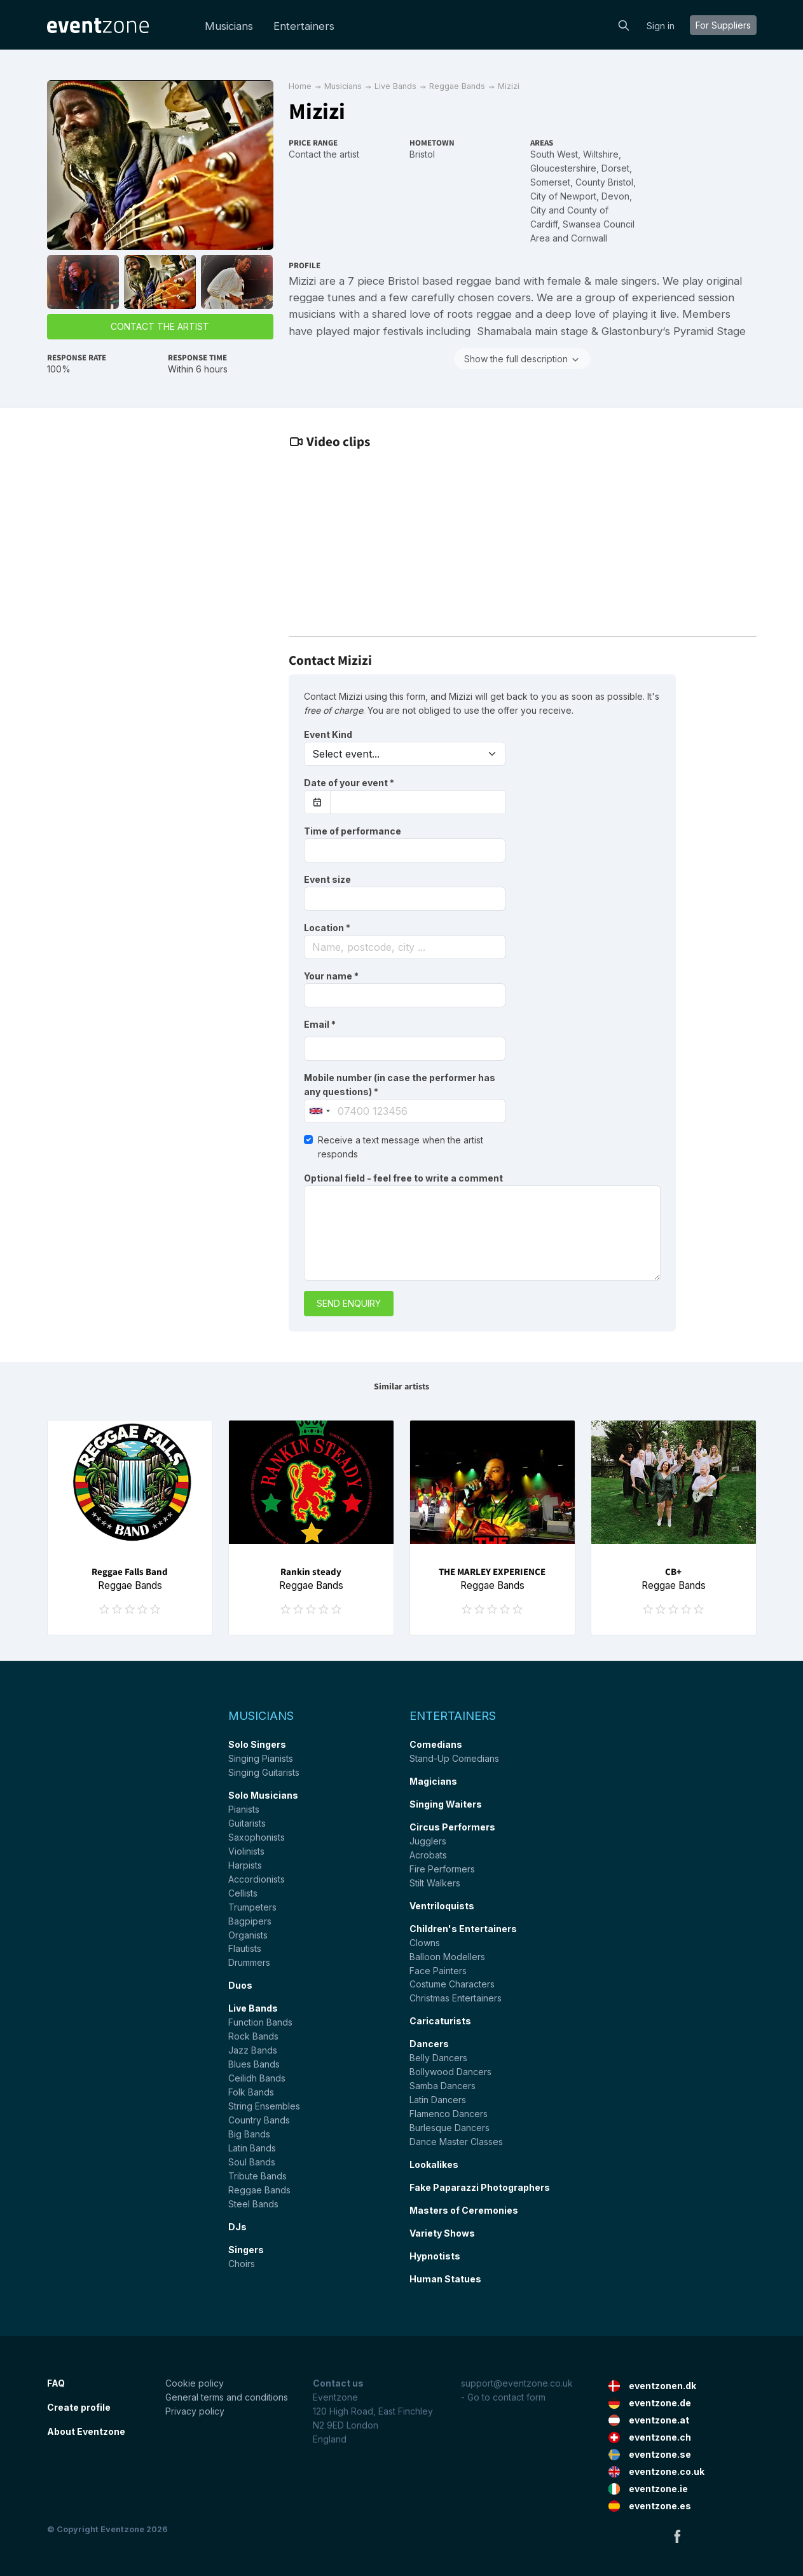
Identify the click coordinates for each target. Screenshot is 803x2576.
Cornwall (589, 238)
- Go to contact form (503, 2397)
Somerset (550, 182)
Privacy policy (194, 2411)
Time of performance (352, 831)
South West (554, 154)
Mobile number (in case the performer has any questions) (399, 1084)
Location (327, 927)
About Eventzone (86, 2431)
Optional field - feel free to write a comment (403, 1178)
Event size (327, 879)
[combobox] (404, 947)
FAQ (56, 2383)
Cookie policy (194, 2383)
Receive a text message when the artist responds (400, 1147)
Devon (615, 196)
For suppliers (723, 25)
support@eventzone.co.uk (517, 2383)
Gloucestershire (563, 168)
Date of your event (349, 782)
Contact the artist (160, 326)
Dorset (615, 168)
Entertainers (303, 26)
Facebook (677, 2535)
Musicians (229, 26)
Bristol (422, 154)
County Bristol (604, 182)
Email (320, 1024)
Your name (331, 976)
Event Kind (328, 734)
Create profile (79, 2407)
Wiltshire (601, 154)
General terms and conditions (226, 2397)
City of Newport (563, 196)
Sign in (661, 25)
